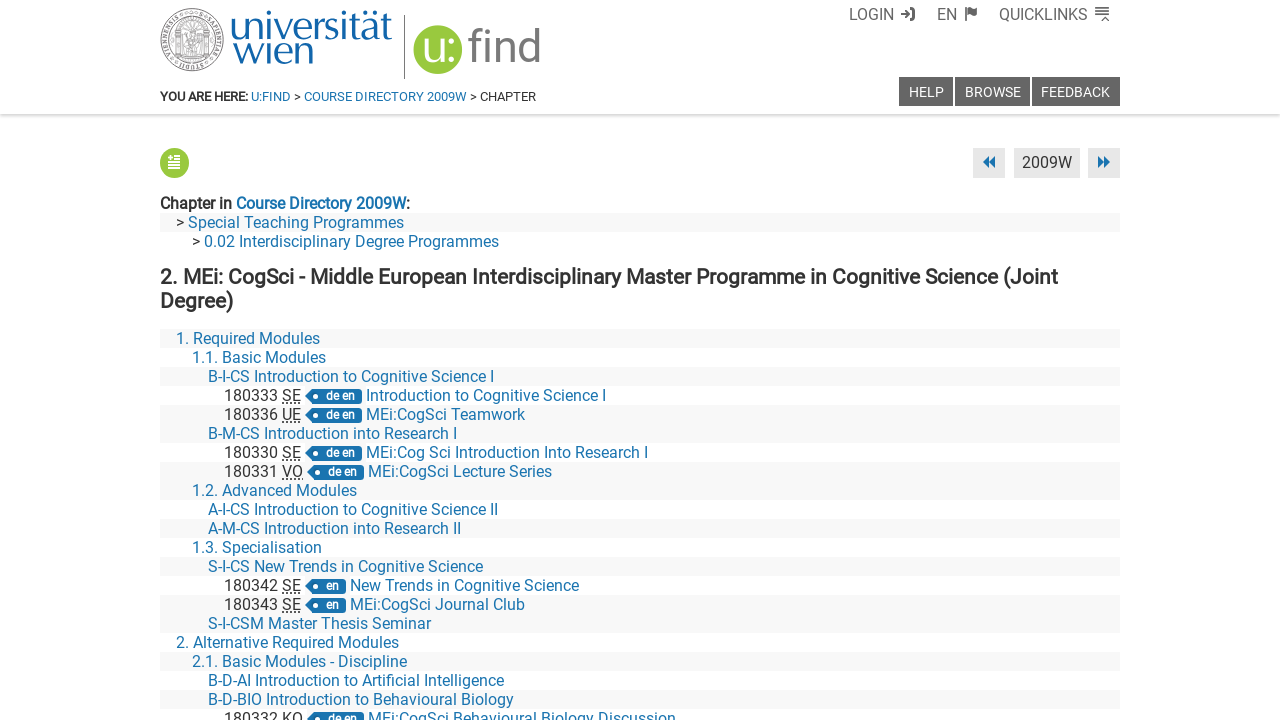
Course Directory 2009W (385, 96)
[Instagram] (1087, 636)
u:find (271, 96)
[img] (479, 56)
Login (871, 14)
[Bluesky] (959, 636)
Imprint (755, 697)
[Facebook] (896, 636)
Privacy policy (941, 697)
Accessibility (836, 697)
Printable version (1061, 697)
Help (926, 92)
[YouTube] (1023, 636)
